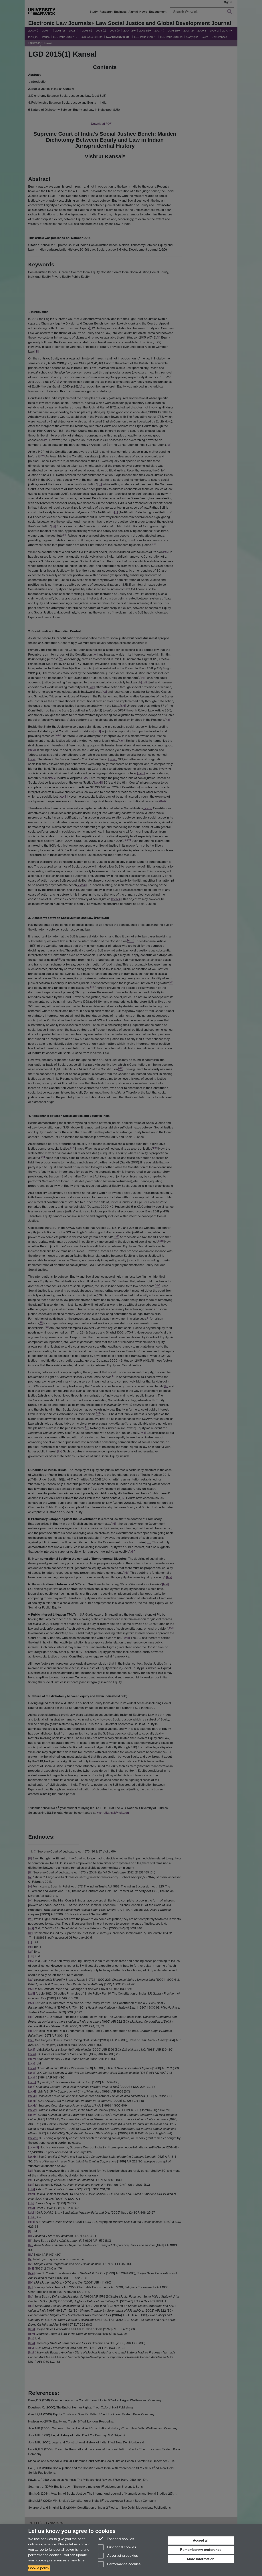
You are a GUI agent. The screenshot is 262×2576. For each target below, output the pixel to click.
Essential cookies (116, 2538)
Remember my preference (200, 2550)
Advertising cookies (118, 2556)
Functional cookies (117, 2547)
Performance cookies (119, 2564)
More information (200, 2559)
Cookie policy (38, 2568)
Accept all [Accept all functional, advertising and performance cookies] (201, 2540)
